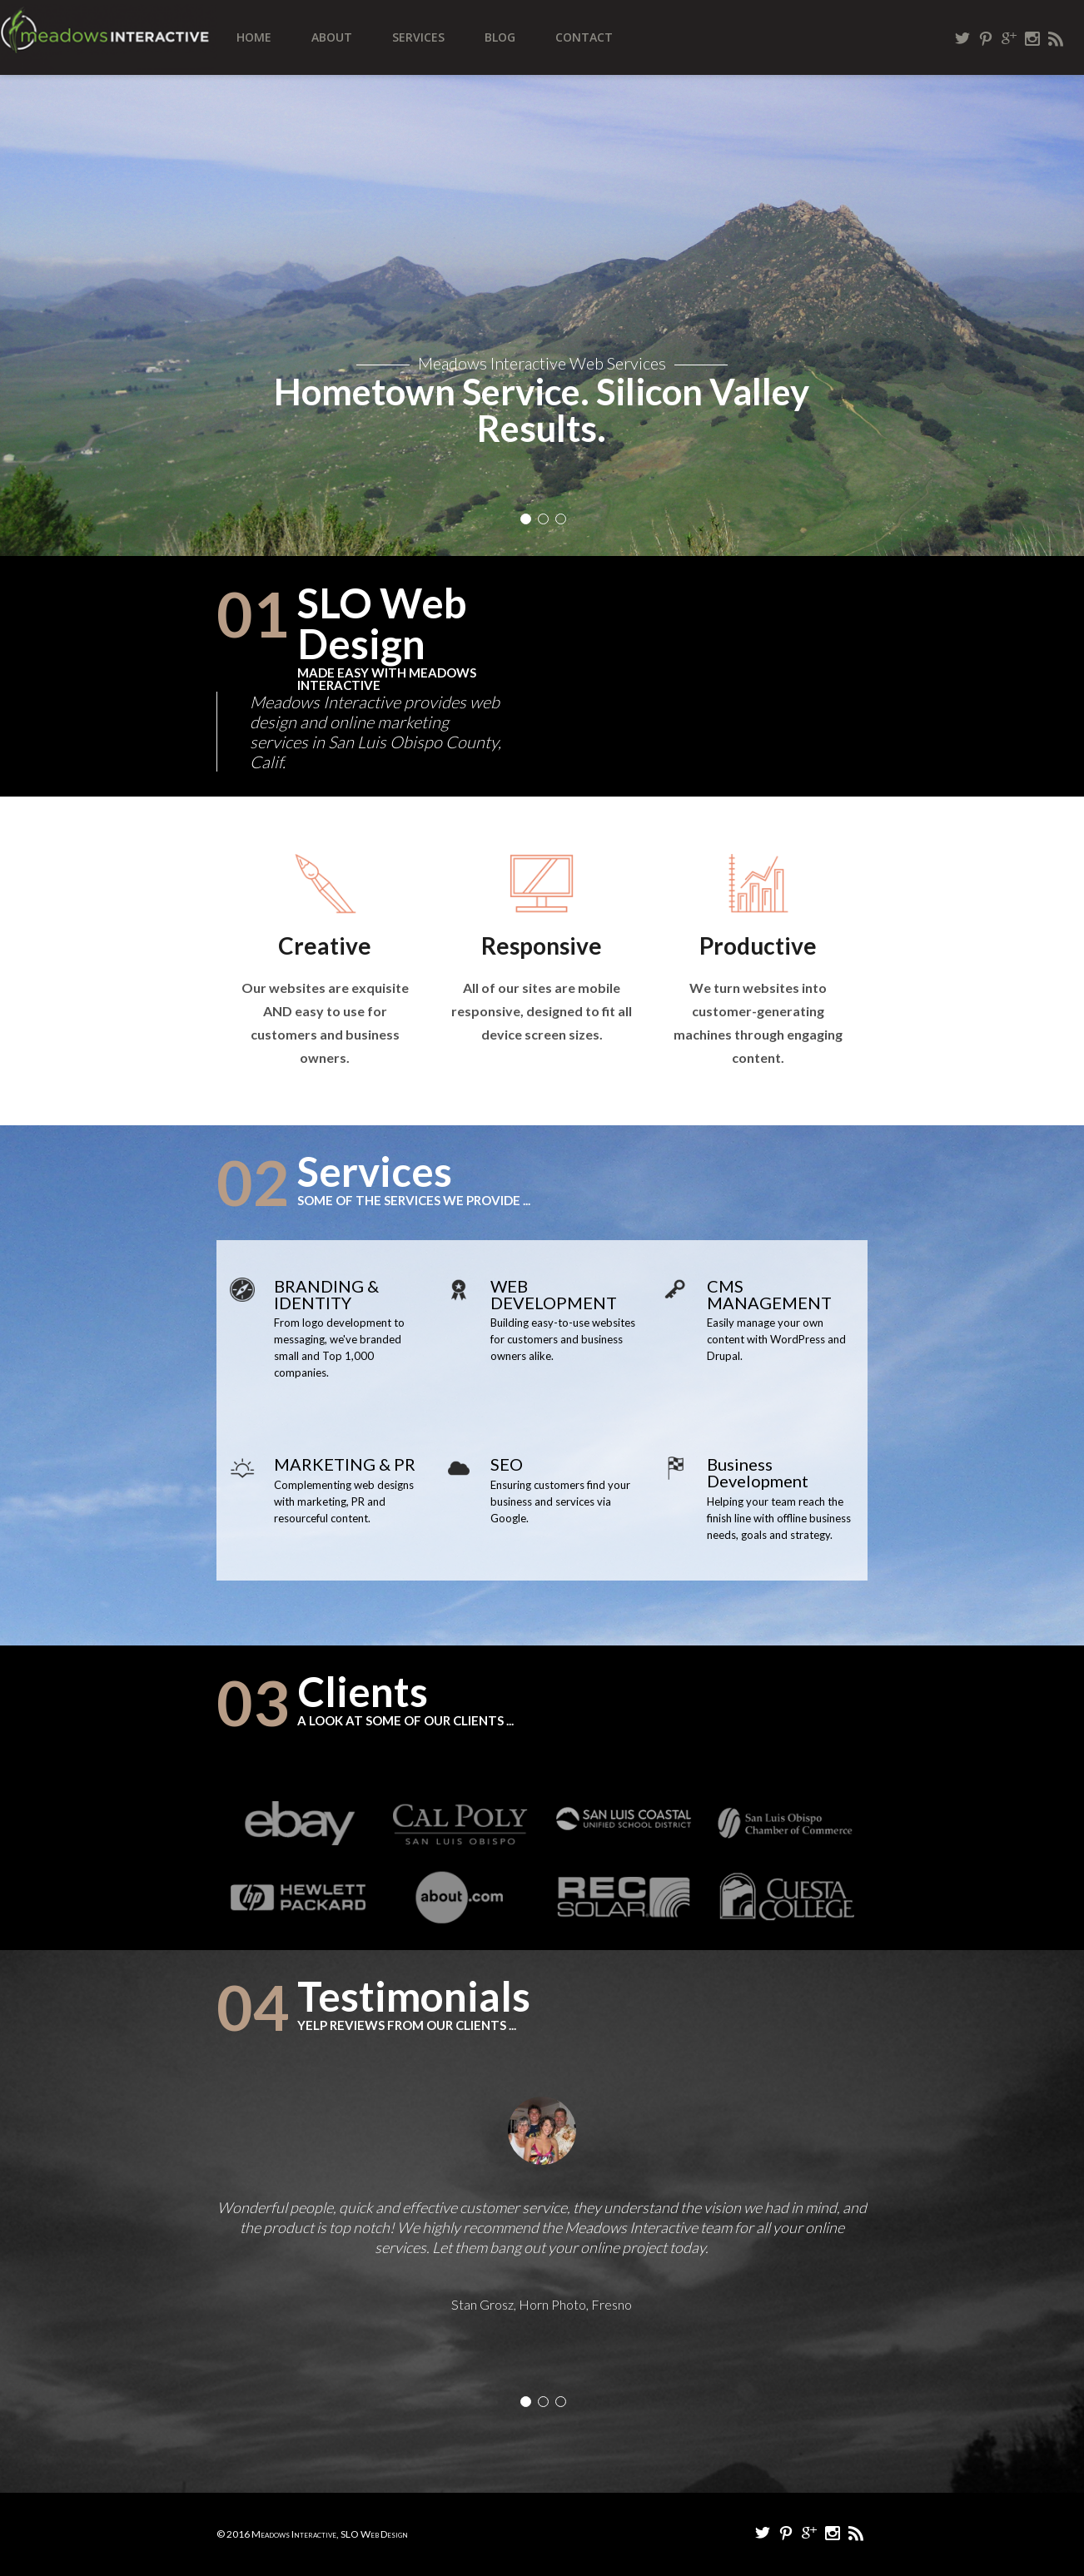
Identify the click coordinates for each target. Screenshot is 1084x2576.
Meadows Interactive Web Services (542, 363)
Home (253, 37)
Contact (584, 37)
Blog (500, 37)
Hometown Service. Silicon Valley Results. (541, 409)
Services (418, 37)
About (331, 37)
